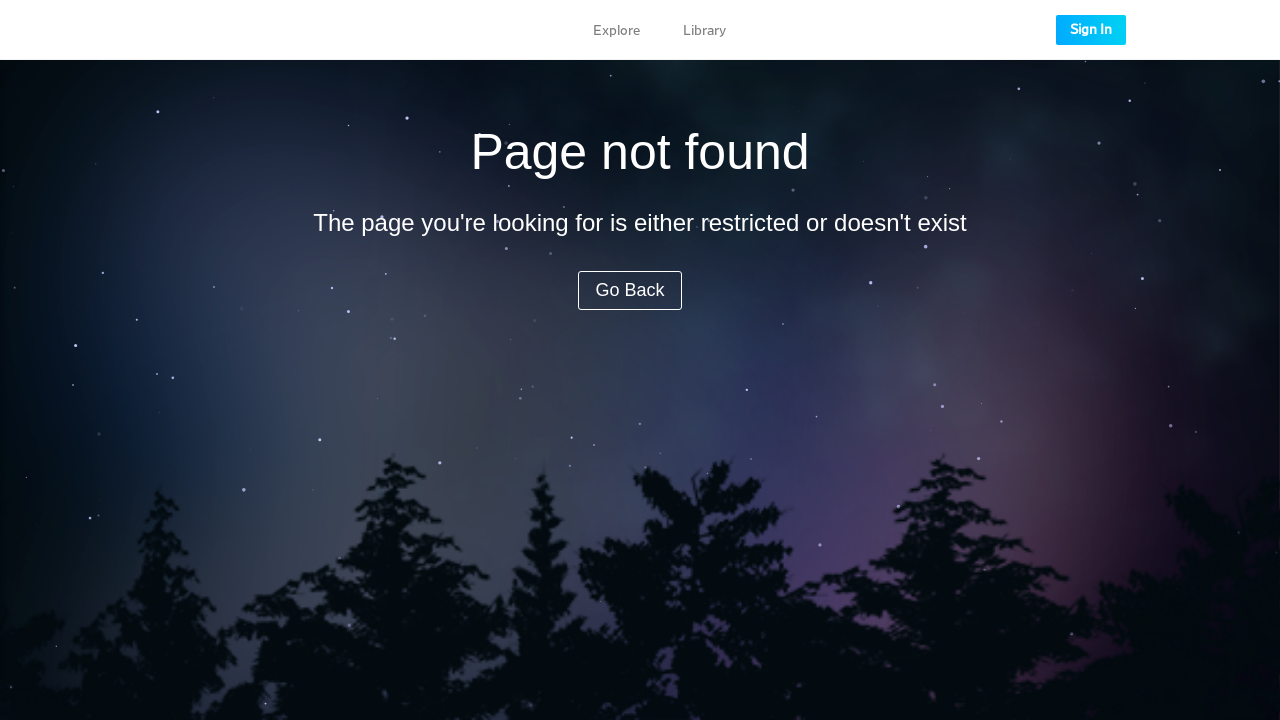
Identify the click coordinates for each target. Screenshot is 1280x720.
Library (704, 31)
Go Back (629, 290)
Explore (616, 31)
